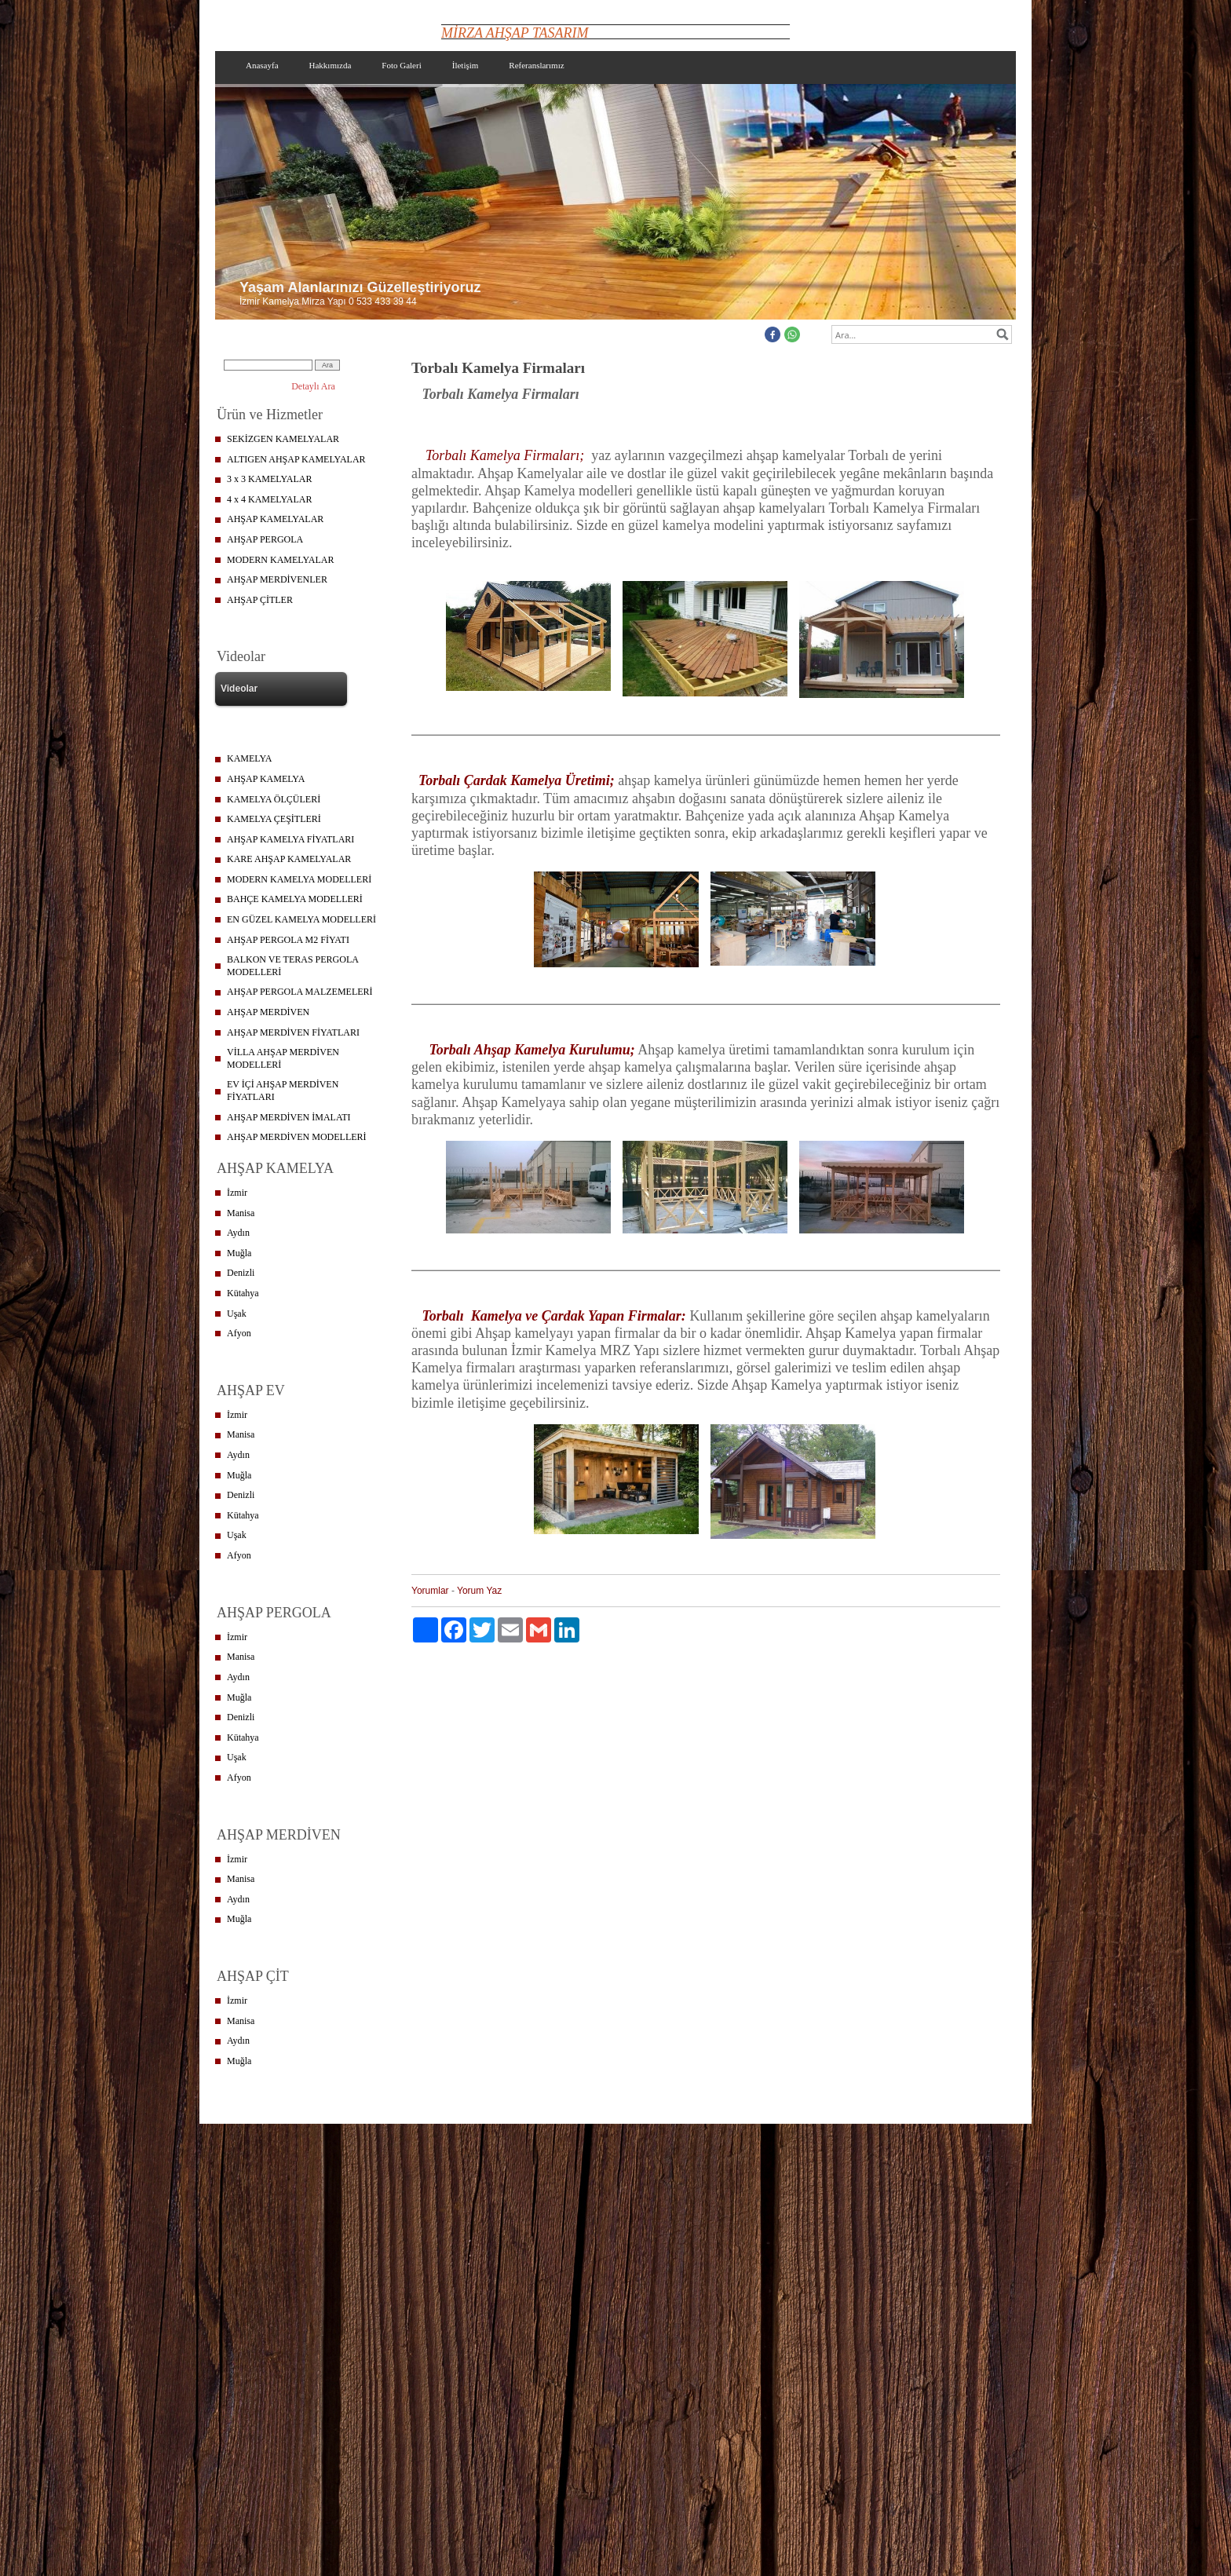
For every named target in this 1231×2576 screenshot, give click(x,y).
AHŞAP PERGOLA (265, 539)
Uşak (237, 1313)
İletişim (465, 65)
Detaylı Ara (313, 386)
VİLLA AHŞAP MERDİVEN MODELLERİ (283, 1058)
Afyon (239, 1333)
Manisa (240, 1213)
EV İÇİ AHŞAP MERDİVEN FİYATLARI (282, 1090)
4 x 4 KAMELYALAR (269, 499)
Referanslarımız (536, 65)
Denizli (240, 1272)
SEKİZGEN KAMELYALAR (283, 438)
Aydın (238, 1232)
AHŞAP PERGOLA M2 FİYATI (288, 939)
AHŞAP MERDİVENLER (277, 579)
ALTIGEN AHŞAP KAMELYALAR (296, 459)
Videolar (239, 688)
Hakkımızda (330, 65)
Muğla (239, 1253)
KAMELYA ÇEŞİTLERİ (274, 818)
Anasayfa (262, 65)
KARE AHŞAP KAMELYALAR (289, 858)
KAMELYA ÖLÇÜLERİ (273, 799)
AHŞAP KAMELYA (266, 778)
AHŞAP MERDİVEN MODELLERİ (297, 1136)
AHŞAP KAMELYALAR (275, 518)
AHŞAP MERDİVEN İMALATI (289, 1117)
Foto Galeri (401, 65)
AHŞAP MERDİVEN (268, 1012)
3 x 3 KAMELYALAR (269, 478)
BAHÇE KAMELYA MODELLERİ (295, 898)
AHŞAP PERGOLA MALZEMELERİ (300, 991)
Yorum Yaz (479, 1590)
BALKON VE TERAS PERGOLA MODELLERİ (293, 965)
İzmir (237, 1192)
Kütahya (243, 1293)
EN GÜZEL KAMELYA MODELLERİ (301, 919)
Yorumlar (430, 1590)
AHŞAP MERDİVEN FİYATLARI (293, 1032)
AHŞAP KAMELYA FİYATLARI (290, 839)
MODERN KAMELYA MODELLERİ (299, 879)
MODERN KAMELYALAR (280, 559)
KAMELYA (249, 758)
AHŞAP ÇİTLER (260, 599)
